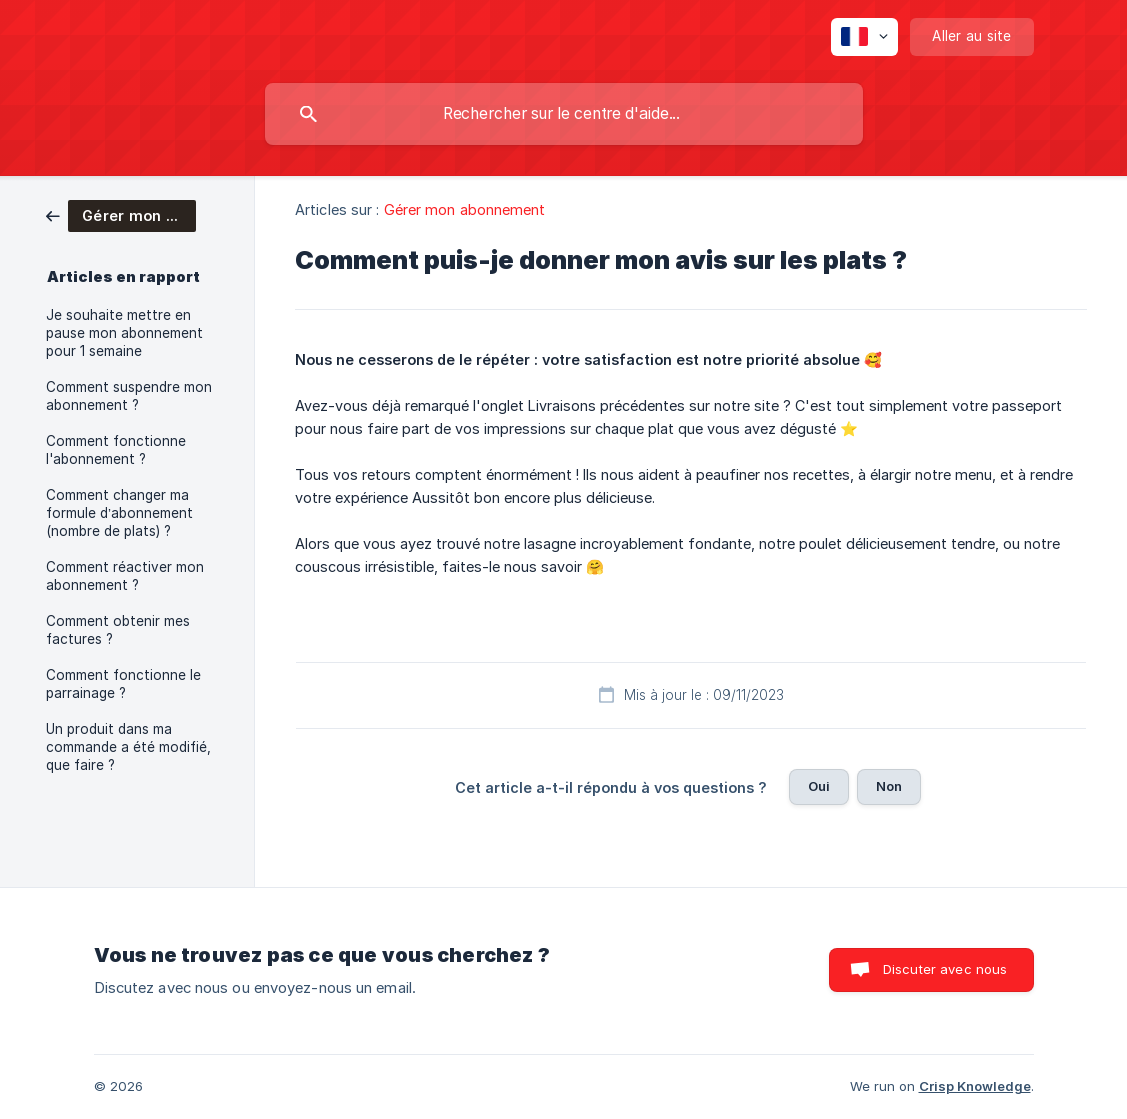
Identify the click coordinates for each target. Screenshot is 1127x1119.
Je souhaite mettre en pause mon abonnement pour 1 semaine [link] (124, 333)
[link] (121, 214)
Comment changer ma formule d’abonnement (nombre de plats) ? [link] (119, 513)
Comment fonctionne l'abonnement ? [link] (116, 450)
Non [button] (889, 786)
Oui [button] (819, 786)
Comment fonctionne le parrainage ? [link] (123, 684)
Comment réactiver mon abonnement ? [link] (125, 576)
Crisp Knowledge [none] (975, 1086)
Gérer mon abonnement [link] (465, 209)
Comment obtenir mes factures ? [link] (118, 630)
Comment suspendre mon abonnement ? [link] (129, 396)
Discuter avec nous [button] (945, 969)
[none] (864, 37)
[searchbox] (564, 114)
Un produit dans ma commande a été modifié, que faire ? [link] (128, 747)
